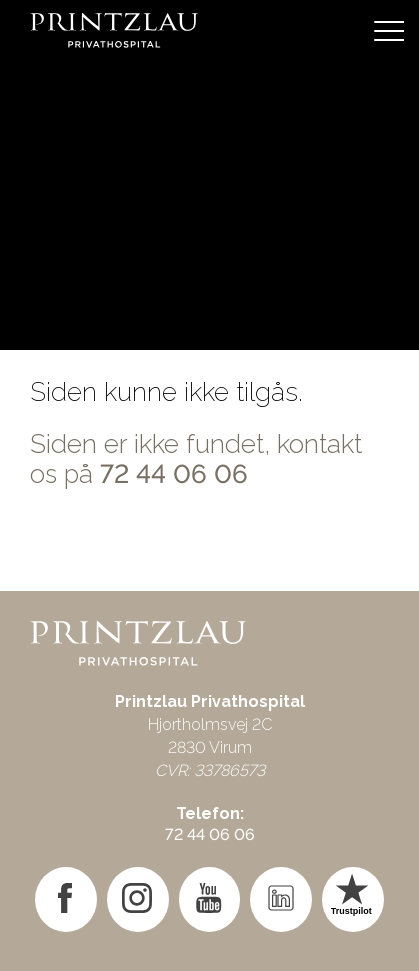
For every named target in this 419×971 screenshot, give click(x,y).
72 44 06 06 (174, 474)
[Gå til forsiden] (209, 30)
